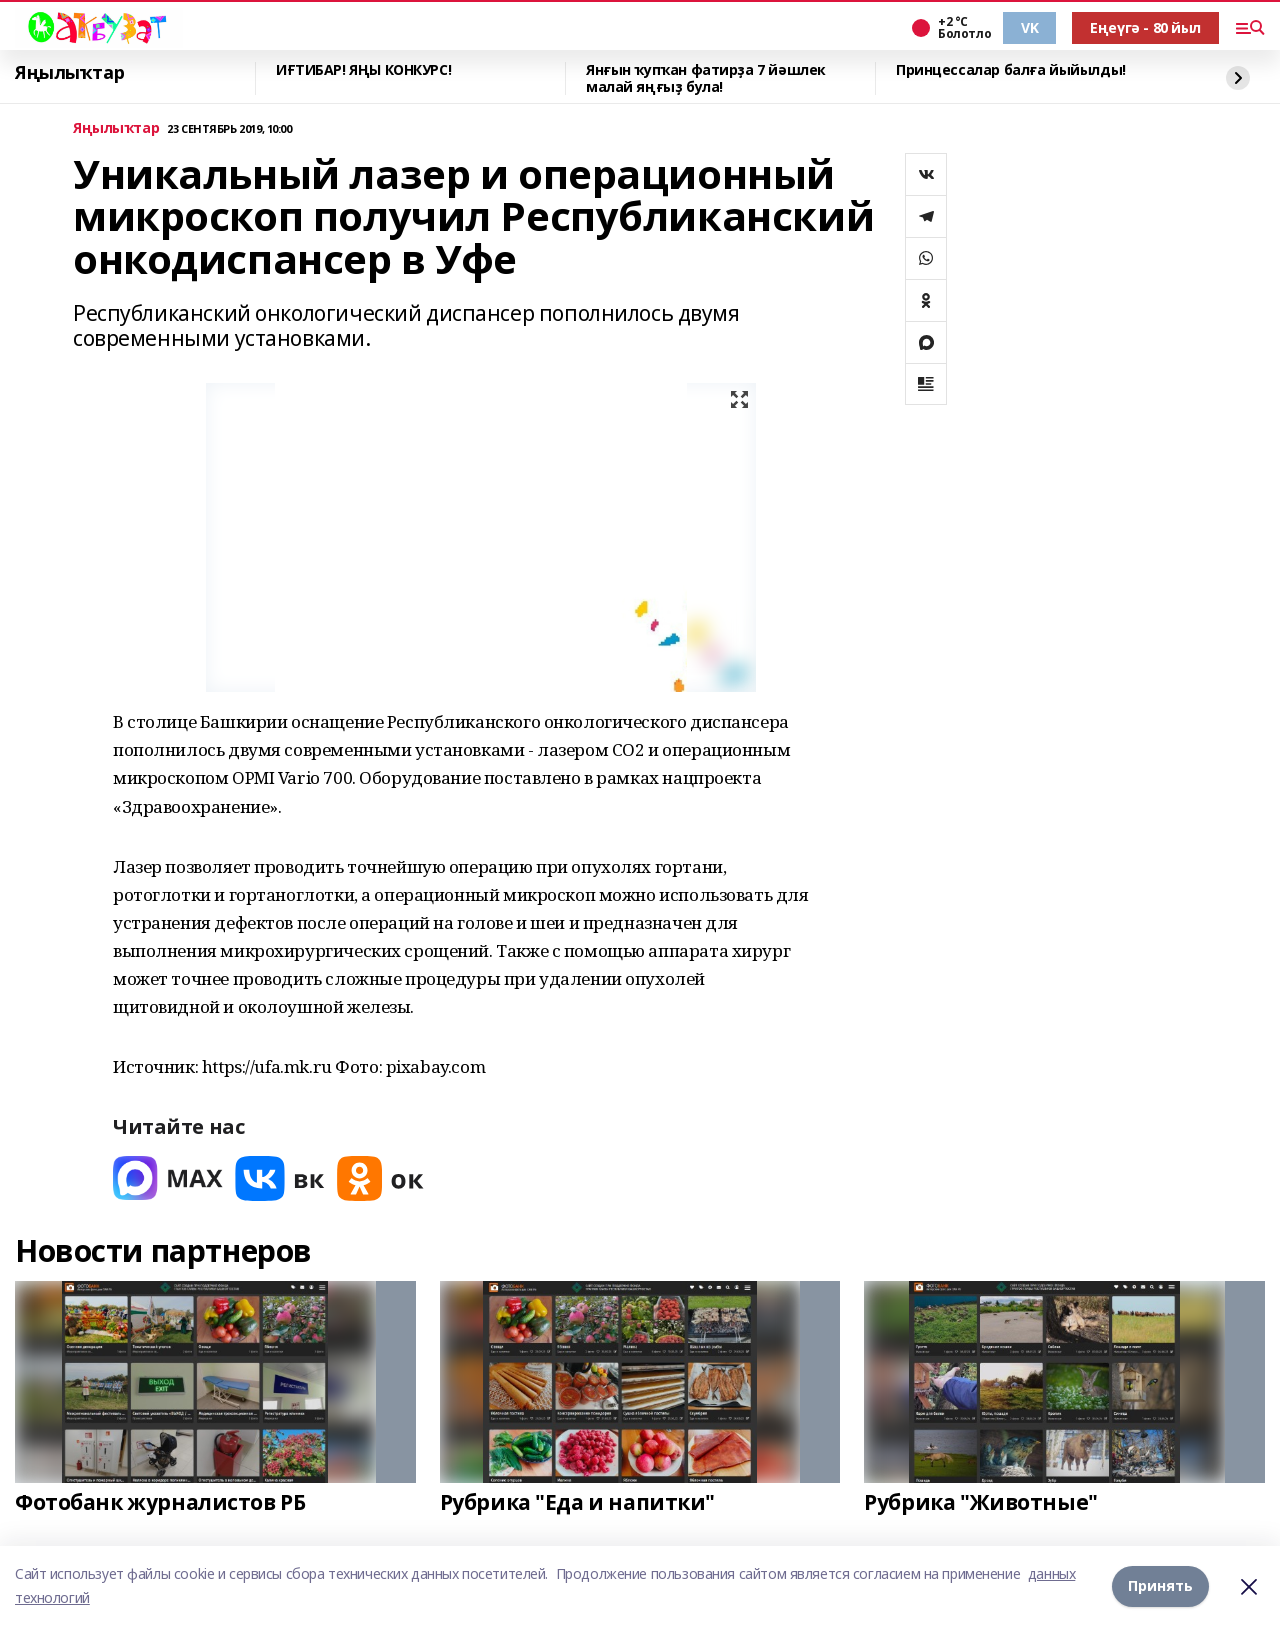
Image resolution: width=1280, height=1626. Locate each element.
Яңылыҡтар (69, 73)
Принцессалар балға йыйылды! (1011, 70)
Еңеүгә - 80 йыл (1145, 27)
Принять (1160, 1585)
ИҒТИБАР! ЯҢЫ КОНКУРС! (363, 70)
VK (1029, 27)
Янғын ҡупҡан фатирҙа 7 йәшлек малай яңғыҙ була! (706, 78)
